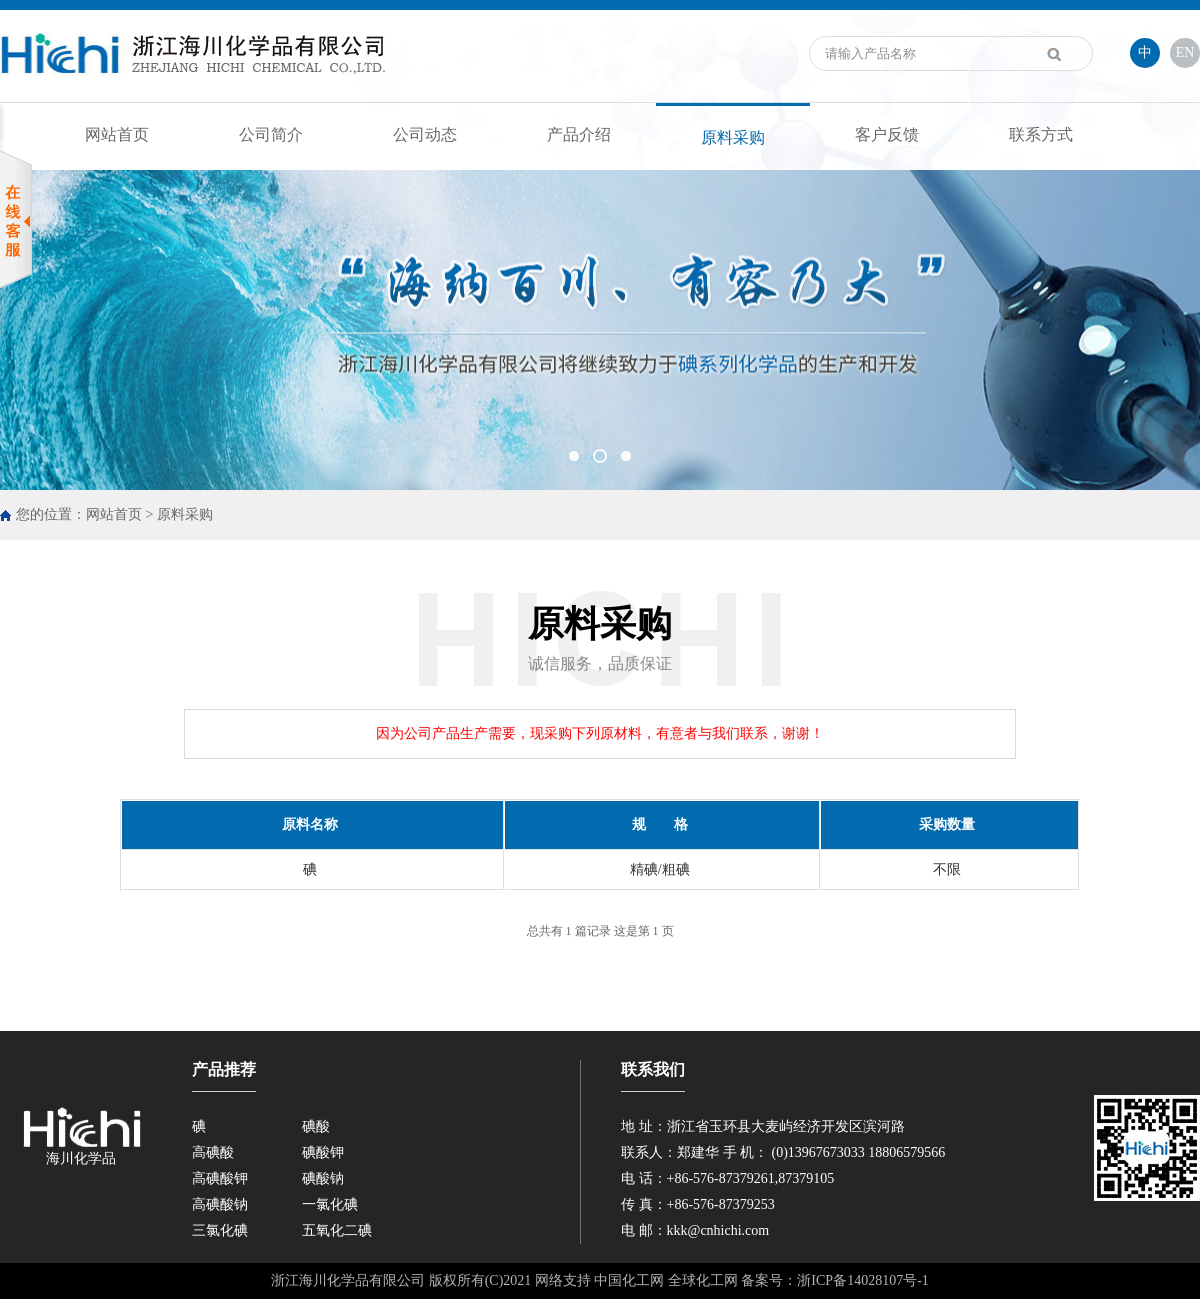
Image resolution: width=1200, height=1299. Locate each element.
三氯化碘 (220, 1230)
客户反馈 (887, 134)
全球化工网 (703, 1280)
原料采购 (733, 137)
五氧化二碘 (337, 1230)
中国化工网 (629, 1280)
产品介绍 (579, 134)
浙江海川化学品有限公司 (348, 1280)
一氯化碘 (330, 1204)
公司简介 (271, 134)
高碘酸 (213, 1152)
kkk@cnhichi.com (718, 1230)
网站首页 (117, 134)
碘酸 (316, 1126)
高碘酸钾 (220, 1178)
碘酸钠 (323, 1178)
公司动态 (425, 134)
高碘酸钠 (220, 1204)
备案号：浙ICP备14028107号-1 (834, 1280)
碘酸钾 (323, 1152)
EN (1185, 52)
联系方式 (1041, 134)
